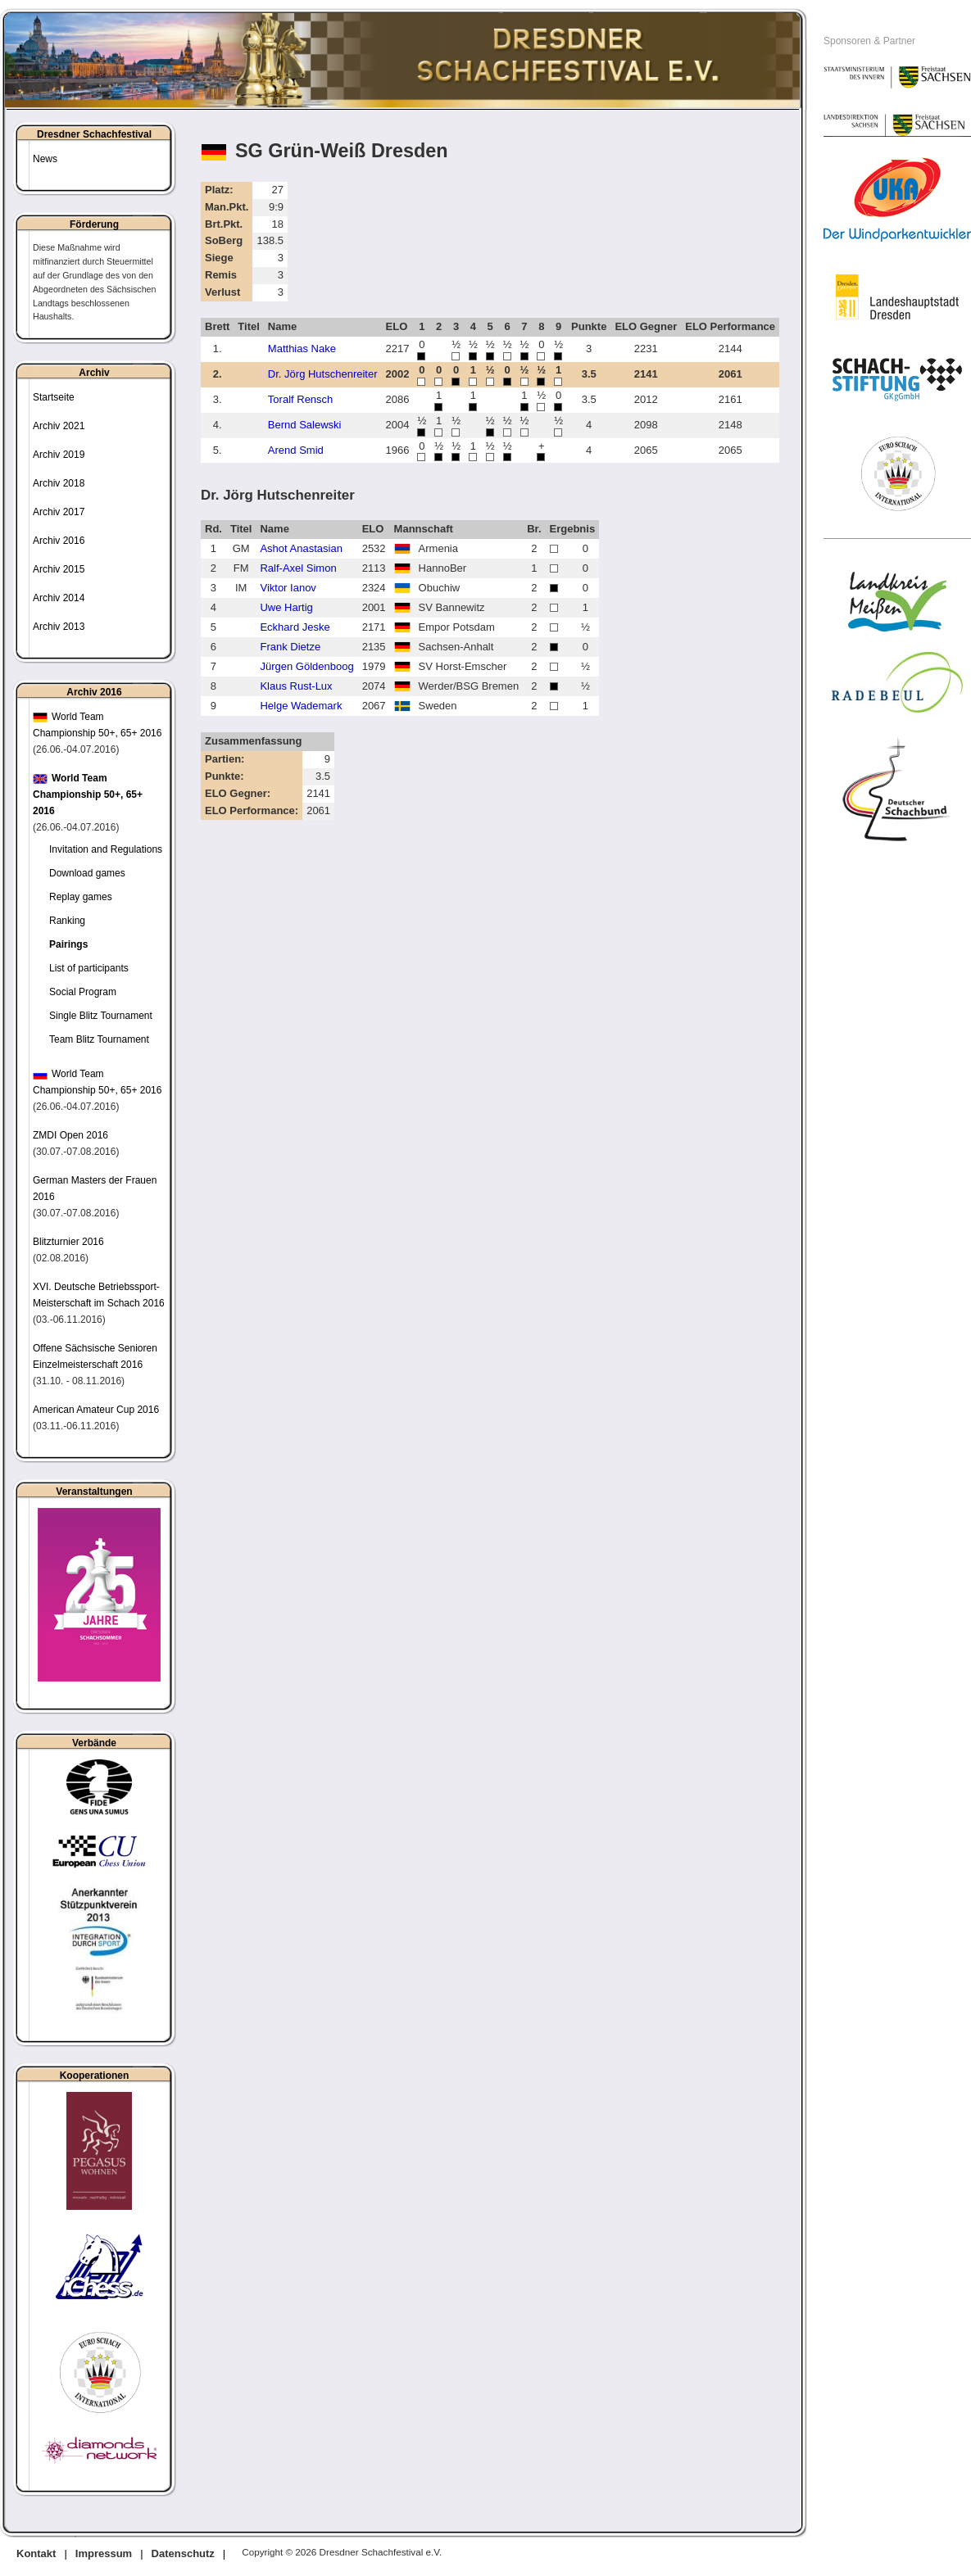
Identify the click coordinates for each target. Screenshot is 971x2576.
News (45, 159)
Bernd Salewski (305, 425)
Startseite (54, 397)
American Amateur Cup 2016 (96, 1409)
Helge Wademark (301, 705)
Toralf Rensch (300, 399)
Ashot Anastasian (301, 548)
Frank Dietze (290, 647)
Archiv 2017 (58, 512)
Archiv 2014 (58, 598)
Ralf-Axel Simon (298, 568)
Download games (87, 873)
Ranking (67, 920)
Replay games (80, 897)
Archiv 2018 (58, 483)
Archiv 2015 (58, 569)
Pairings (68, 944)
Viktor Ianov (287, 588)
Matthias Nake (302, 348)
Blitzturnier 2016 (68, 1241)
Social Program (82, 992)
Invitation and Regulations (105, 849)
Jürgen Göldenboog (306, 666)
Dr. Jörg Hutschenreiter (323, 374)
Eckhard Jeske (294, 627)
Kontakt (36, 2553)
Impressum (103, 2553)
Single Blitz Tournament (100, 1015)
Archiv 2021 (58, 426)
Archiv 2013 (58, 626)
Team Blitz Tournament (99, 1039)
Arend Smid (296, 450)
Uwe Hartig (286, 607)
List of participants (89, 968)
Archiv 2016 (58, 540)
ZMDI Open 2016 (70, 1135)
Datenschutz (183, 2553)
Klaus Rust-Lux (296, 686)
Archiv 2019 (58, 454)
